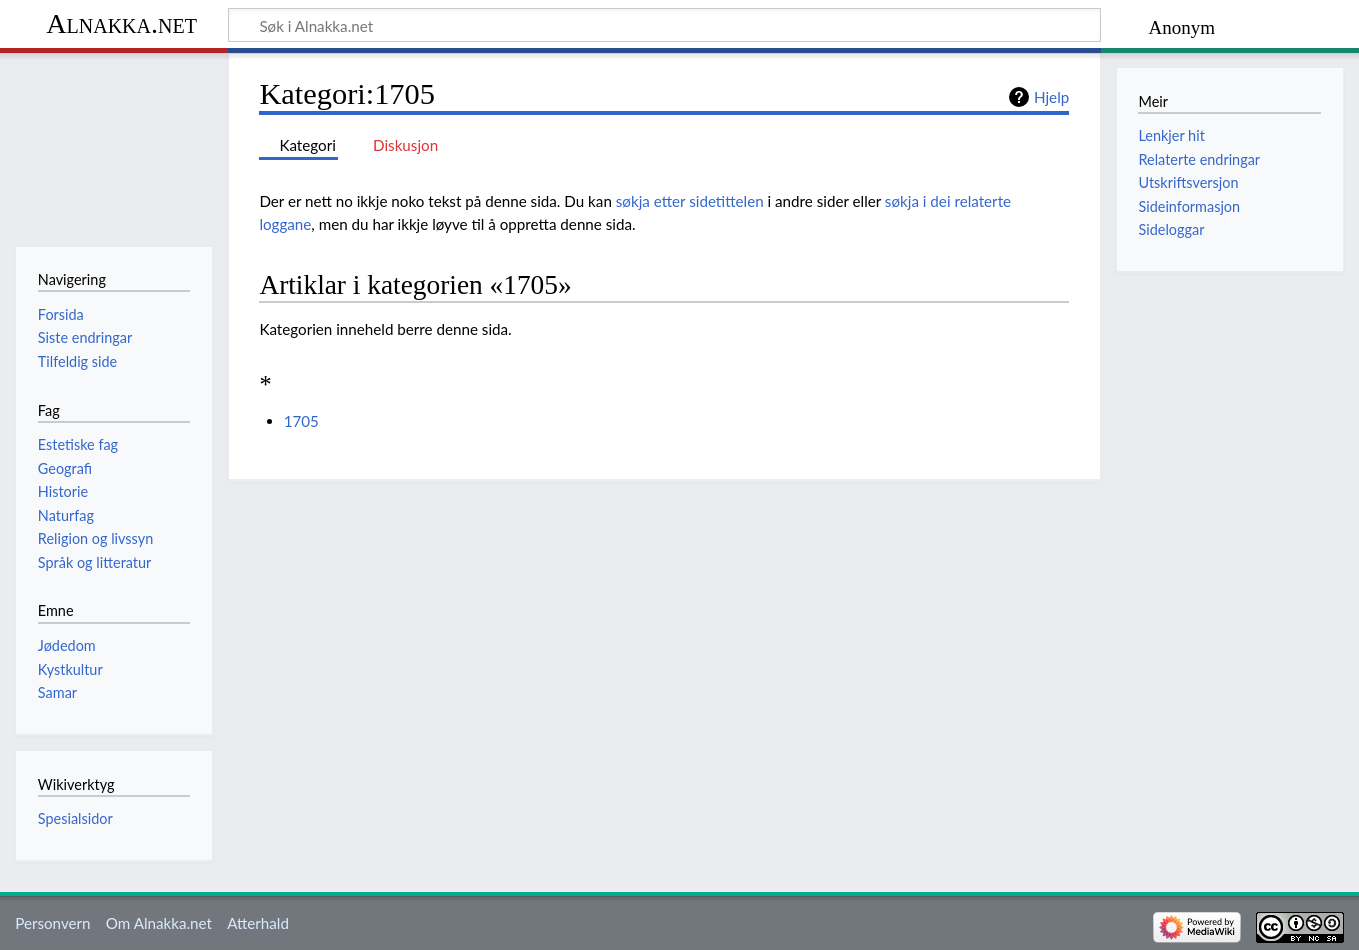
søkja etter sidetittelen (690, 201)
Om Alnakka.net (159, 923)
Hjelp (1051, 97)
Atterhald (258, 923)
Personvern (52, 923)
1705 (301, 421)
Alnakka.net (121, 23)
